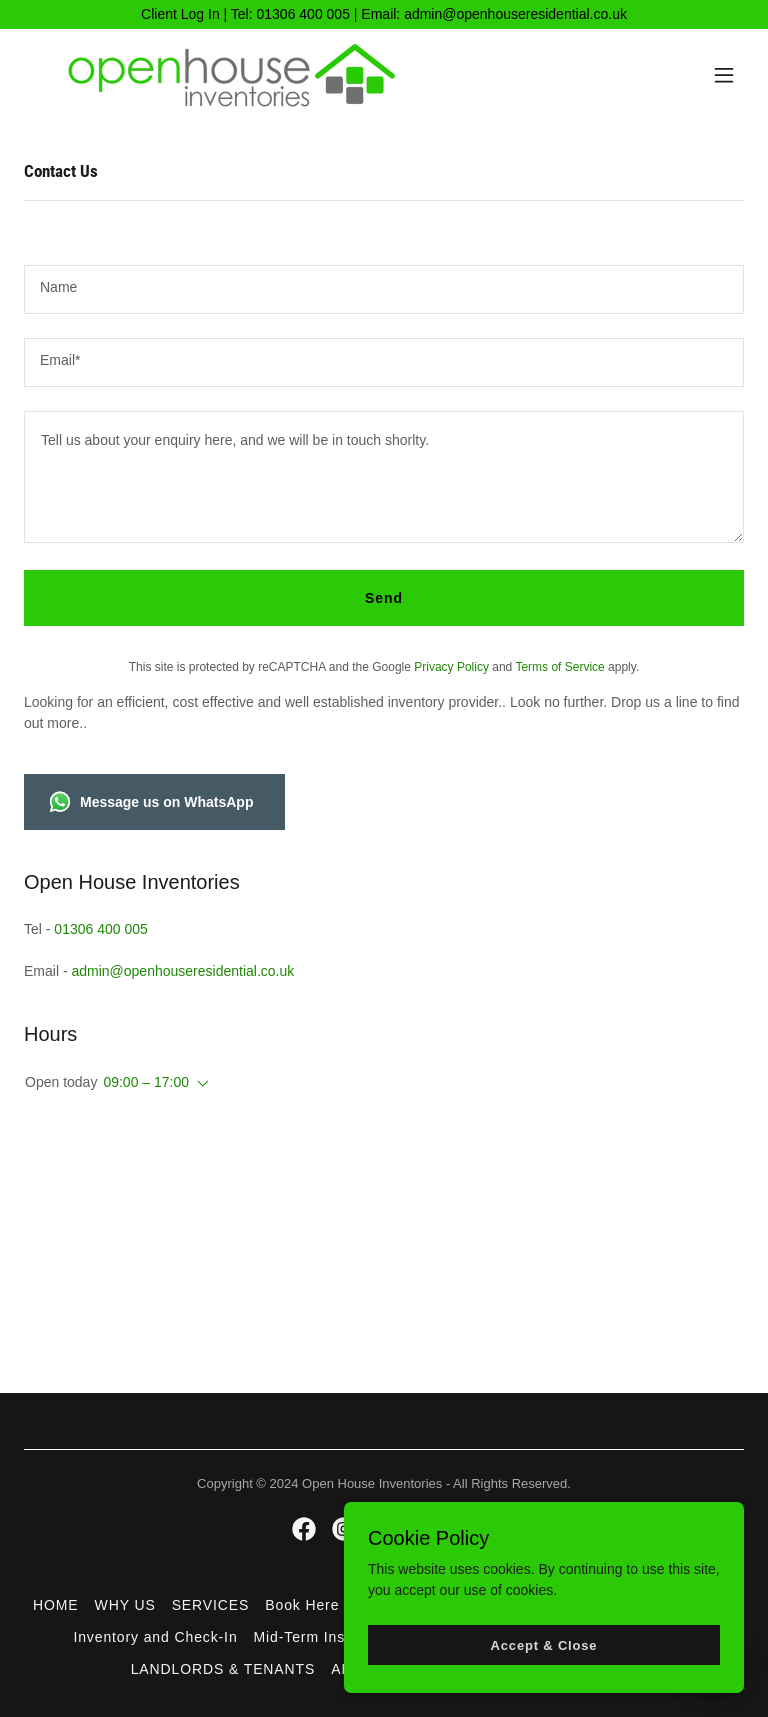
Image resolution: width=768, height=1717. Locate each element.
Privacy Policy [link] (451, 667)
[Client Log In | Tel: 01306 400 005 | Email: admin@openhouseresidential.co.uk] (384, 14)
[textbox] (384, 289)
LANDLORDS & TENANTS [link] (223, 1669)
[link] (250, 74)
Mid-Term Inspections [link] (329, 1637)
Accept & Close (544, 1659)
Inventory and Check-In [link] (155, 1637)
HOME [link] (56, 1605)
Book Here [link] (302, 1605)
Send (384, 598)
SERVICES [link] (211, 1605)
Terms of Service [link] (559, 667)
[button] (724, 75)
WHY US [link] (125, 1605)
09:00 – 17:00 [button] (146, 1082)
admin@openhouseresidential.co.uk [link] (182, 971)
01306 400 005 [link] (100, 929)
